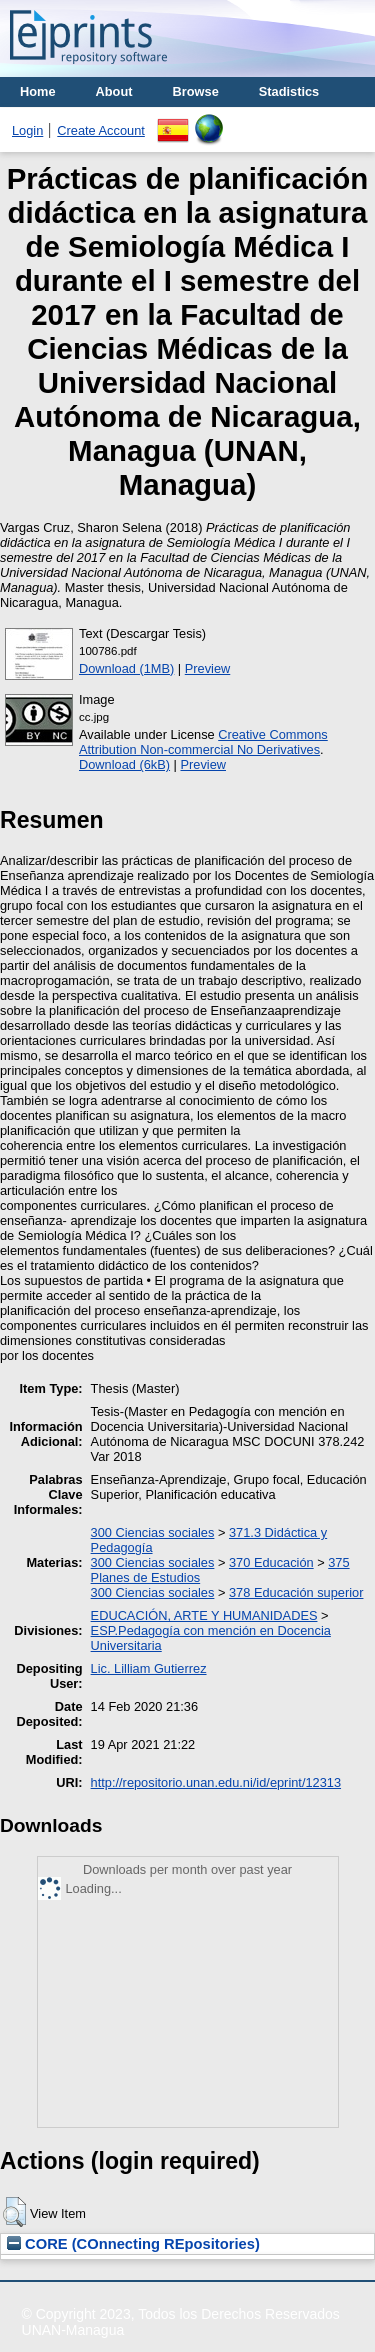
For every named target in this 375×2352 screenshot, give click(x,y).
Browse (196, 91)
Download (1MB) (126, 668)
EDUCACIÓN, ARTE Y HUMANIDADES (204, 1615)
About (114, 91)
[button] (14, 2212)
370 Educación (271, 1562)
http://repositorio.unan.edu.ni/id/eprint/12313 (216, 1782)
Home (38, 91)
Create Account (101, 130)
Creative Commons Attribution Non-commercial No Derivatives (203, 742)
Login (27, 130)
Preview (208, 668)
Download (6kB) (124, 764)
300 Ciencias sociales (153, 1532)
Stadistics (289, 91)
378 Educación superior (296, 1592)
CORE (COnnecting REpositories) (133, 2244)
